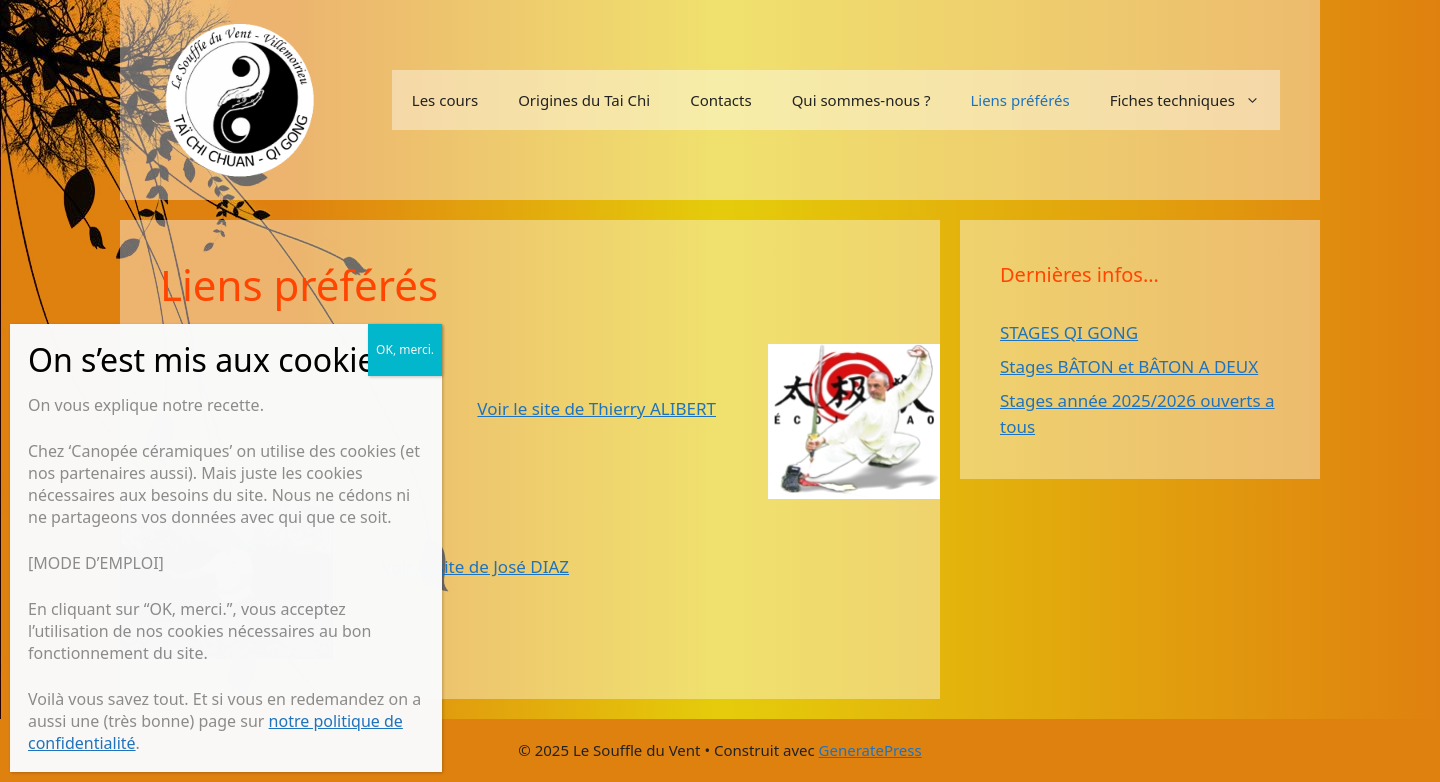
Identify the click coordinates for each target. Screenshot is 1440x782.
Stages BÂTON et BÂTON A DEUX (1129, 366)
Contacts (720, 100)
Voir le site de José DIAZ (475, 566)
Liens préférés (1019, 100)
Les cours (445, 100)
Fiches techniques (1195, 100)
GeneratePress (870, 750)
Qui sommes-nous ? (861, 100)
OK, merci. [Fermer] (405, 349)
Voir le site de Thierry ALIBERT (596, 408)
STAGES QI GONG (1069, 332)
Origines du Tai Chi (584, 100)
